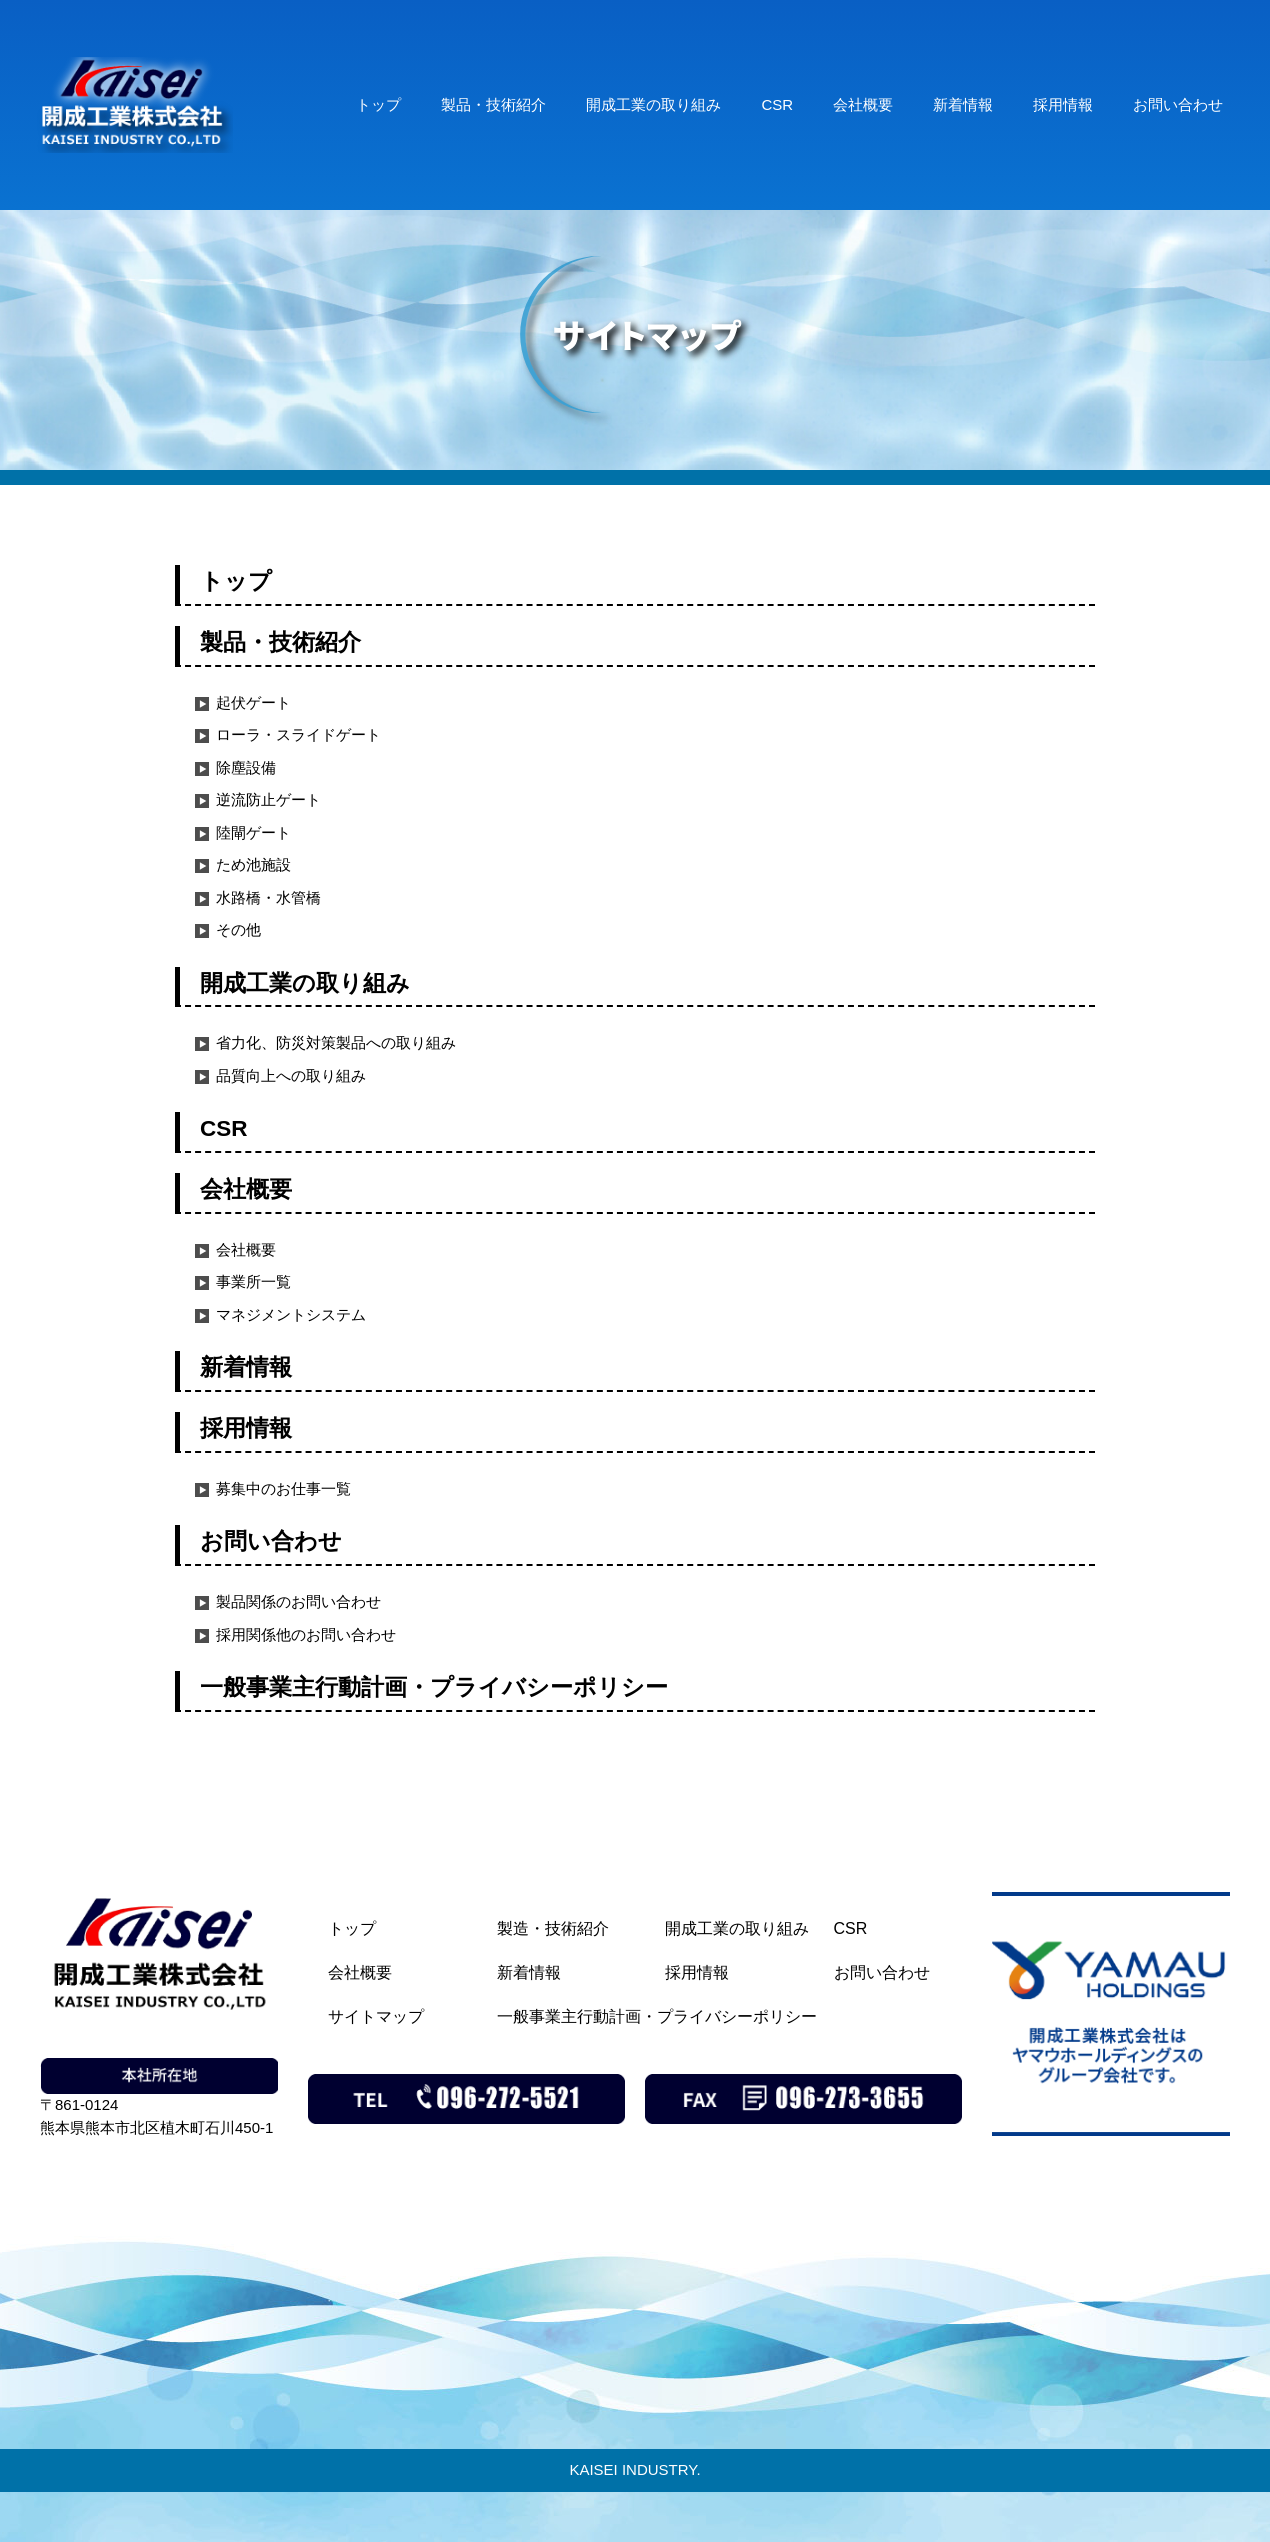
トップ (378, 104)
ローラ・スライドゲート (298, 734)
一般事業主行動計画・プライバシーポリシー (434, 1687)
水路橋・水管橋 (268, 897)
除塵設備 (246, 767)
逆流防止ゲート (268, 799)
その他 (238, 929)
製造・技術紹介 (553, 1928)
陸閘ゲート (253, 832)
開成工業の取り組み (653, 104)
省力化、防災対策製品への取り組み (336, 1042)
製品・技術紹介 (493, 104)
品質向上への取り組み (291, 1075)
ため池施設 (253, 864)
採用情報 (1063, 104)
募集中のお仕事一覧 (283, 1488)
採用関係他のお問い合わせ (306, 1634)
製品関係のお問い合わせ (298, 1601)
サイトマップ (376, 2016)
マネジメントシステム (291, 1314)
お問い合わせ (1178, 104)
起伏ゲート (253, 702)
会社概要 (863, 104)
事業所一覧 (253, 1281)
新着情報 (963, 104)
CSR (777, 104)
